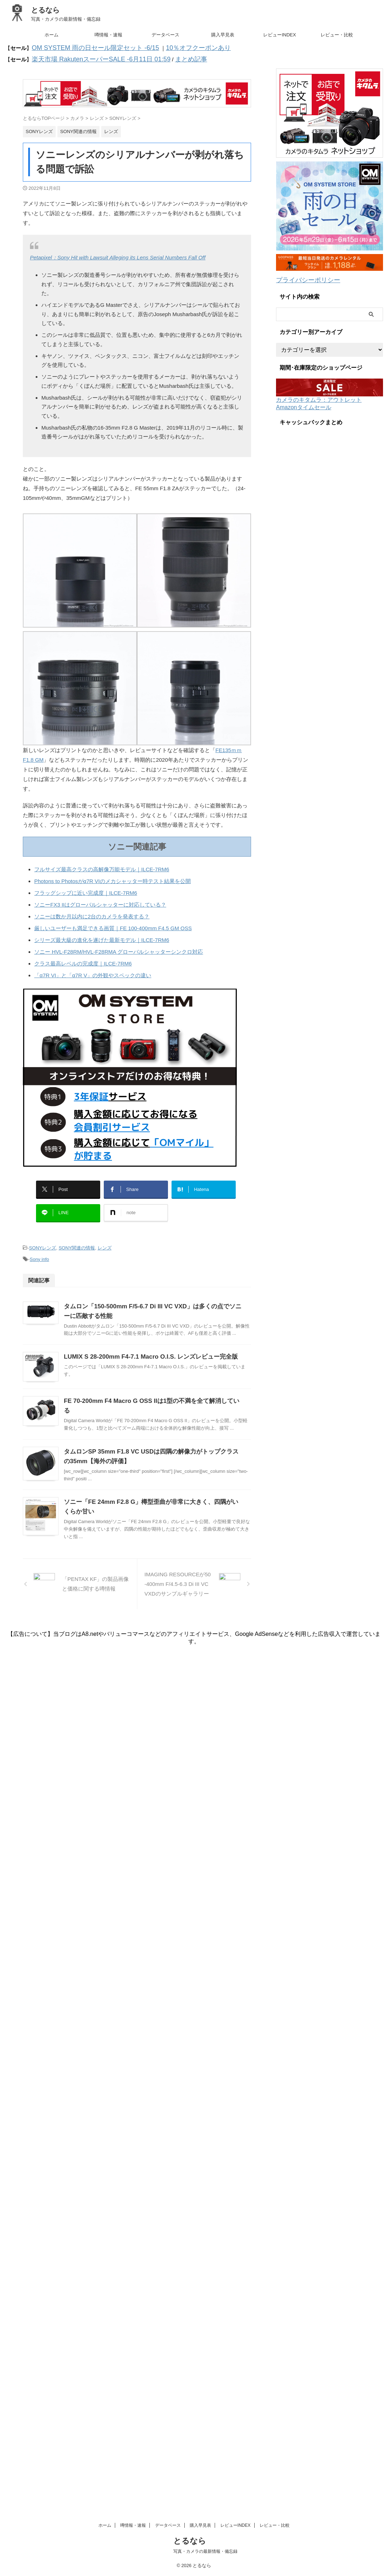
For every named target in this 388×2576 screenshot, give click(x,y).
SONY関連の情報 (76, 1236)
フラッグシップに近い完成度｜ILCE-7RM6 (85, 889)
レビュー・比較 (337, 34)
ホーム (51, 34)
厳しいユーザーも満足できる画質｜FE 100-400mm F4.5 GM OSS (113, 925)
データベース (165, 34)
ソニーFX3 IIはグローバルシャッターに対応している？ (100, 901)
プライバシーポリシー (303, 276)
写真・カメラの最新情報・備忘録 (205, 2476)
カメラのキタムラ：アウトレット (319, 394)
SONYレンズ (42, 1236)
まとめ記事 (165, 57)
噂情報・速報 (108, 34)
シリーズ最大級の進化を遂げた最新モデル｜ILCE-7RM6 (101, 936)
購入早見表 (222, 34)
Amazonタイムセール (303, 402)
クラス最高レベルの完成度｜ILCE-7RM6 (83, 960)
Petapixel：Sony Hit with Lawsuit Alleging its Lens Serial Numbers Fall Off (117, 254)
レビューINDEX (279, 34)
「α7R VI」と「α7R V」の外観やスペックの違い (92, 972)
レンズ (105, 1236)
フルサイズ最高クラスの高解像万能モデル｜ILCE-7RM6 (101, 866)
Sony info (39, 1246)
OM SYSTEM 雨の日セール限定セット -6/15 (85, 47)
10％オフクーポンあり (172, 47)
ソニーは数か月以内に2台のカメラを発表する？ (91, 913)
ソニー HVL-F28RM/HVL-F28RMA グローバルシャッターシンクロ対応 (118, 948)
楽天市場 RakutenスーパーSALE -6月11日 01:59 (89, 57)
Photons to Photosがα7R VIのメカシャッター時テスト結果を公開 (112, 877)
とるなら (45, 10)
